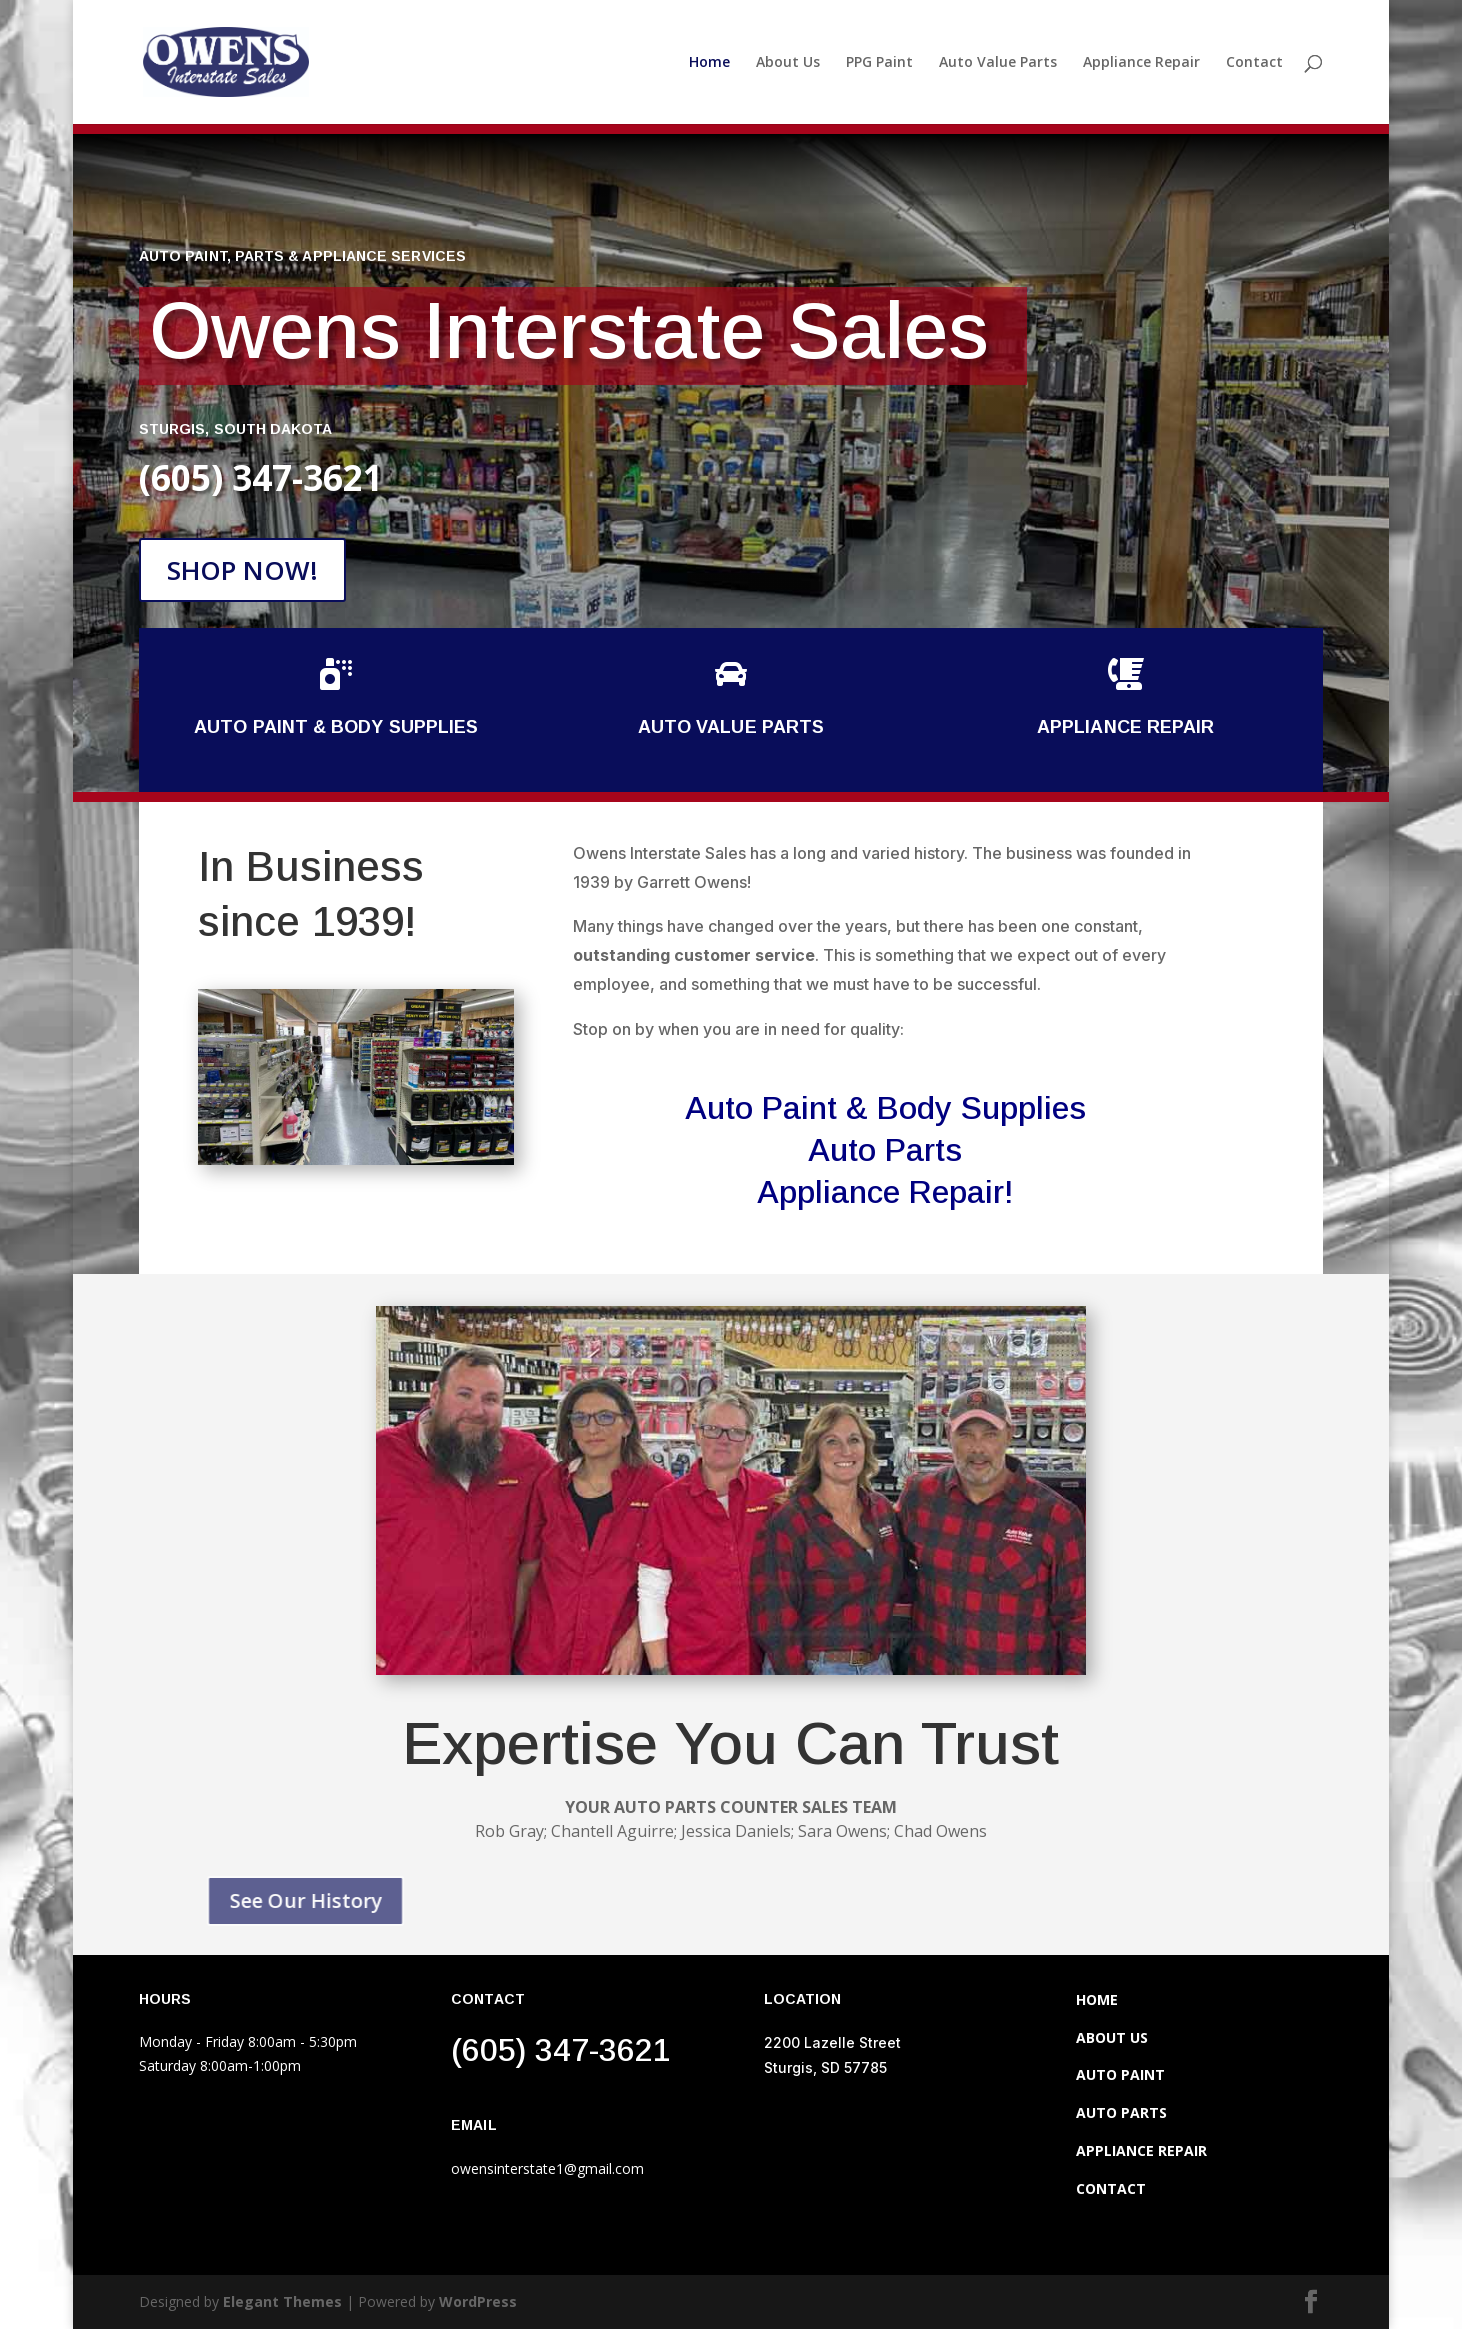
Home (709, 63)
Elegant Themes (282, 2301)
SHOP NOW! (242, 570)
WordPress (478, 2301)
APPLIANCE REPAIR (1141, 2150)
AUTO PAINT (1120, 2074)
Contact (1254, 63)
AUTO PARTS (1121, 2112)
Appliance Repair (1141, 63)
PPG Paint (879, 63)
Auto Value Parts (998, 63)
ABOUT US (1112, 2037)
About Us (788, 63)
